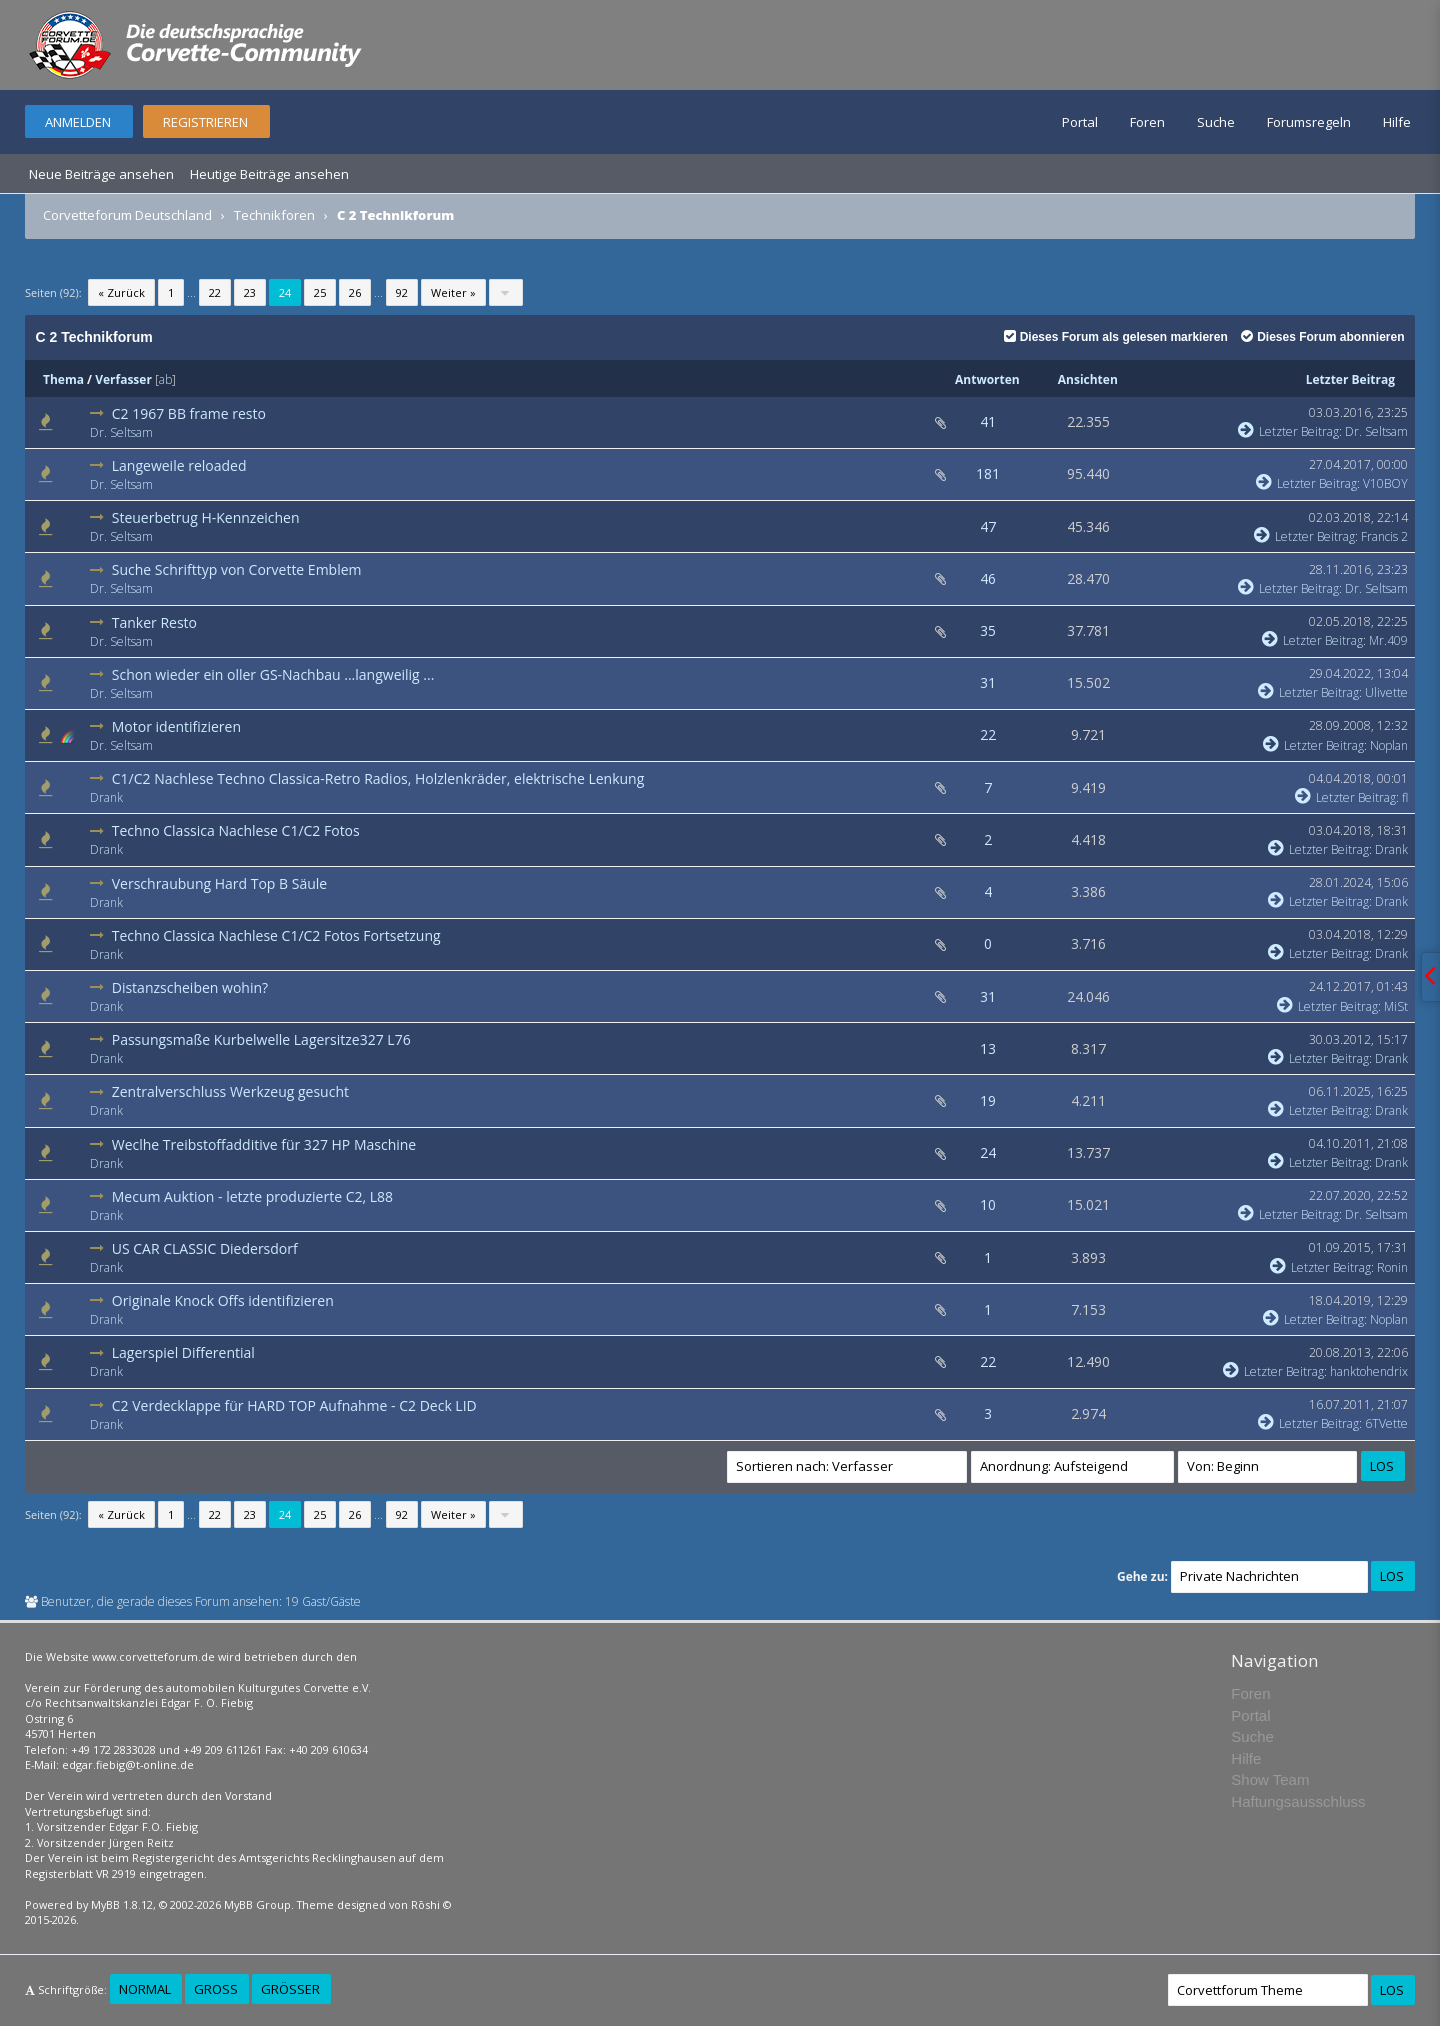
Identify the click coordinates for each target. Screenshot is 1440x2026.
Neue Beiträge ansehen (101, 174)
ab (165, 379)
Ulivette (1386, 692)
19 (988, 1100)
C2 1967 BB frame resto (189, 413)
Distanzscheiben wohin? (190, 987)
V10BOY (1385, 483)
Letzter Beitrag (1350, 379)
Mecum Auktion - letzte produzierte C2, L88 (252, 1196)
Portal (1080, 122)
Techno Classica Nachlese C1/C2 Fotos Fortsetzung (276, 935)
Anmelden (78, 122)
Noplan (1389, 745)
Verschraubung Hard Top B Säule (219, 883)
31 (988, 682)
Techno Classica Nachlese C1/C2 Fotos (236, 830)
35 (988, 630)
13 (988, 1048)
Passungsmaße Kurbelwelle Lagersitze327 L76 (261, 1039)
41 (988, 421)
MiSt (1396, 1006)
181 (988, 473)
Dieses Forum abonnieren (1322, 337)
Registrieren (205, 122)
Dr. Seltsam (121, 432)
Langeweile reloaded (179, 465)
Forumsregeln (1309, 122)
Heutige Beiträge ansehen (269, 174)
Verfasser (123, 379)
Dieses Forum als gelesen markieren (1116, 337)
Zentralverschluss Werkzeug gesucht (230, 1091)
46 (988, 578)
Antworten (987, 379)
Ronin (1392, 1267)
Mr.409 (1388, 640)
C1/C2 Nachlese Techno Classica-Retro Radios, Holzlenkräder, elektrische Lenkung (378, 778)
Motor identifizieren (176, 726)
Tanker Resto (154, 622)
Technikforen (274, 215)
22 (215, 292)
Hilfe (1397, 122)
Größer (290, 1989)
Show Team (1270, 1779)
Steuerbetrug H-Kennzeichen (206, 517)
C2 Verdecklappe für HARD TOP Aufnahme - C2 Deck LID (294, 1405)
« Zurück (121, 292)
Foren (1147, 122)
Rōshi (425, 1904)
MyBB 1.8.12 (122, 1904)
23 (250, 292)
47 (988, 526)
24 (988, 1152)
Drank (106, 797)
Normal (145, 1989)
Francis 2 (1384, 536)
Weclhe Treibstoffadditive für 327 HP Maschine (264, 1144)
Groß (216, 1989)
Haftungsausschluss (1298, 1801)
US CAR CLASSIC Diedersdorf (205, 1248)
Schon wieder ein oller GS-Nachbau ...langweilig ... (273, 674)
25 (320, 292)
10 (988, 1204)
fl (1405, 797)
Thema (63, 379)
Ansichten (1088, 379)
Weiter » (453, 292)
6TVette (1386, 1423)
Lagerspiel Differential (183, 1352)
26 (355, 292)
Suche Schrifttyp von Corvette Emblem (237, 569)
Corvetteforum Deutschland (127, 215)
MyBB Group (257, 1904)
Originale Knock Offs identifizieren (223, 1300)
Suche (1216, 122)
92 (402, 292)
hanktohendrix (1369, 1371)
